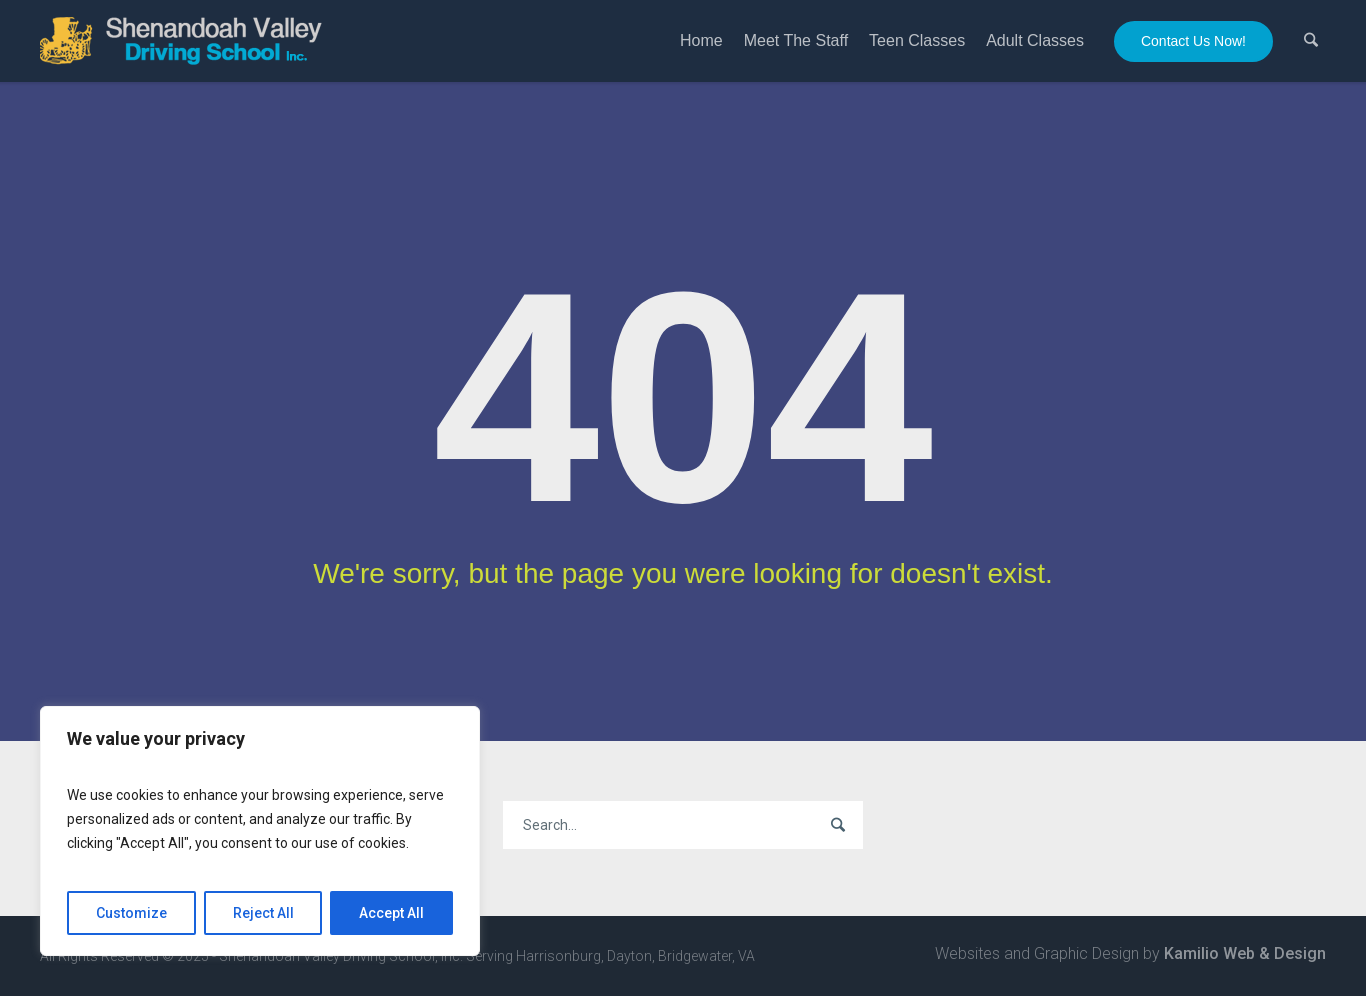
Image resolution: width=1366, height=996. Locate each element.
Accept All (391, 913)
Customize (131, 913)
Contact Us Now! (1193, 41)
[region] (260, 831)
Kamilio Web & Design (1245, 953)
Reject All (263, 913)
